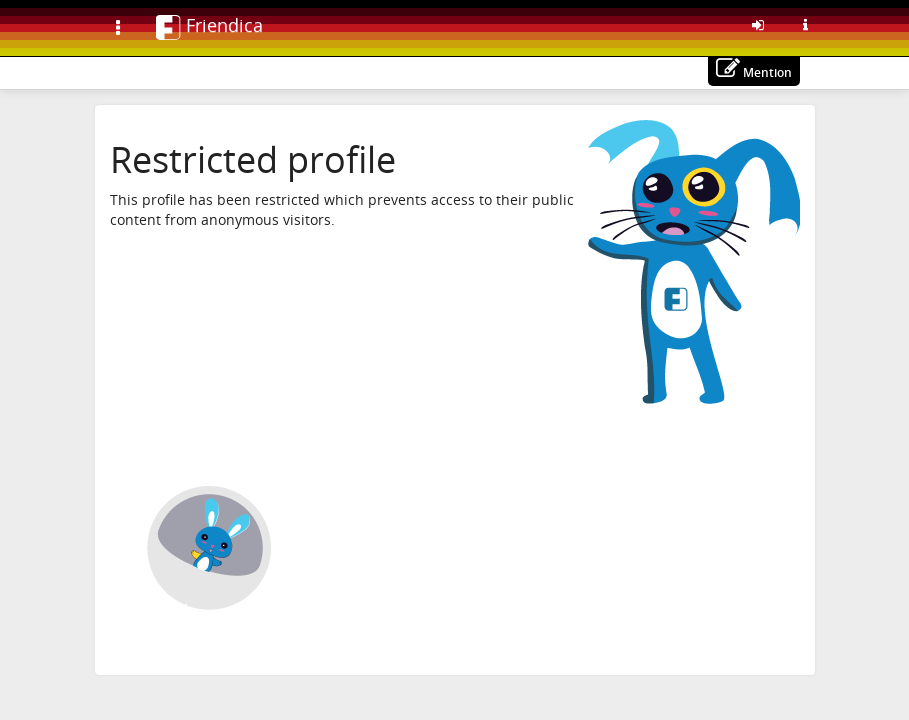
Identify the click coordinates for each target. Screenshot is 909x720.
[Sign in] (758, 25)
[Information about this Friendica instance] (806, 25)
